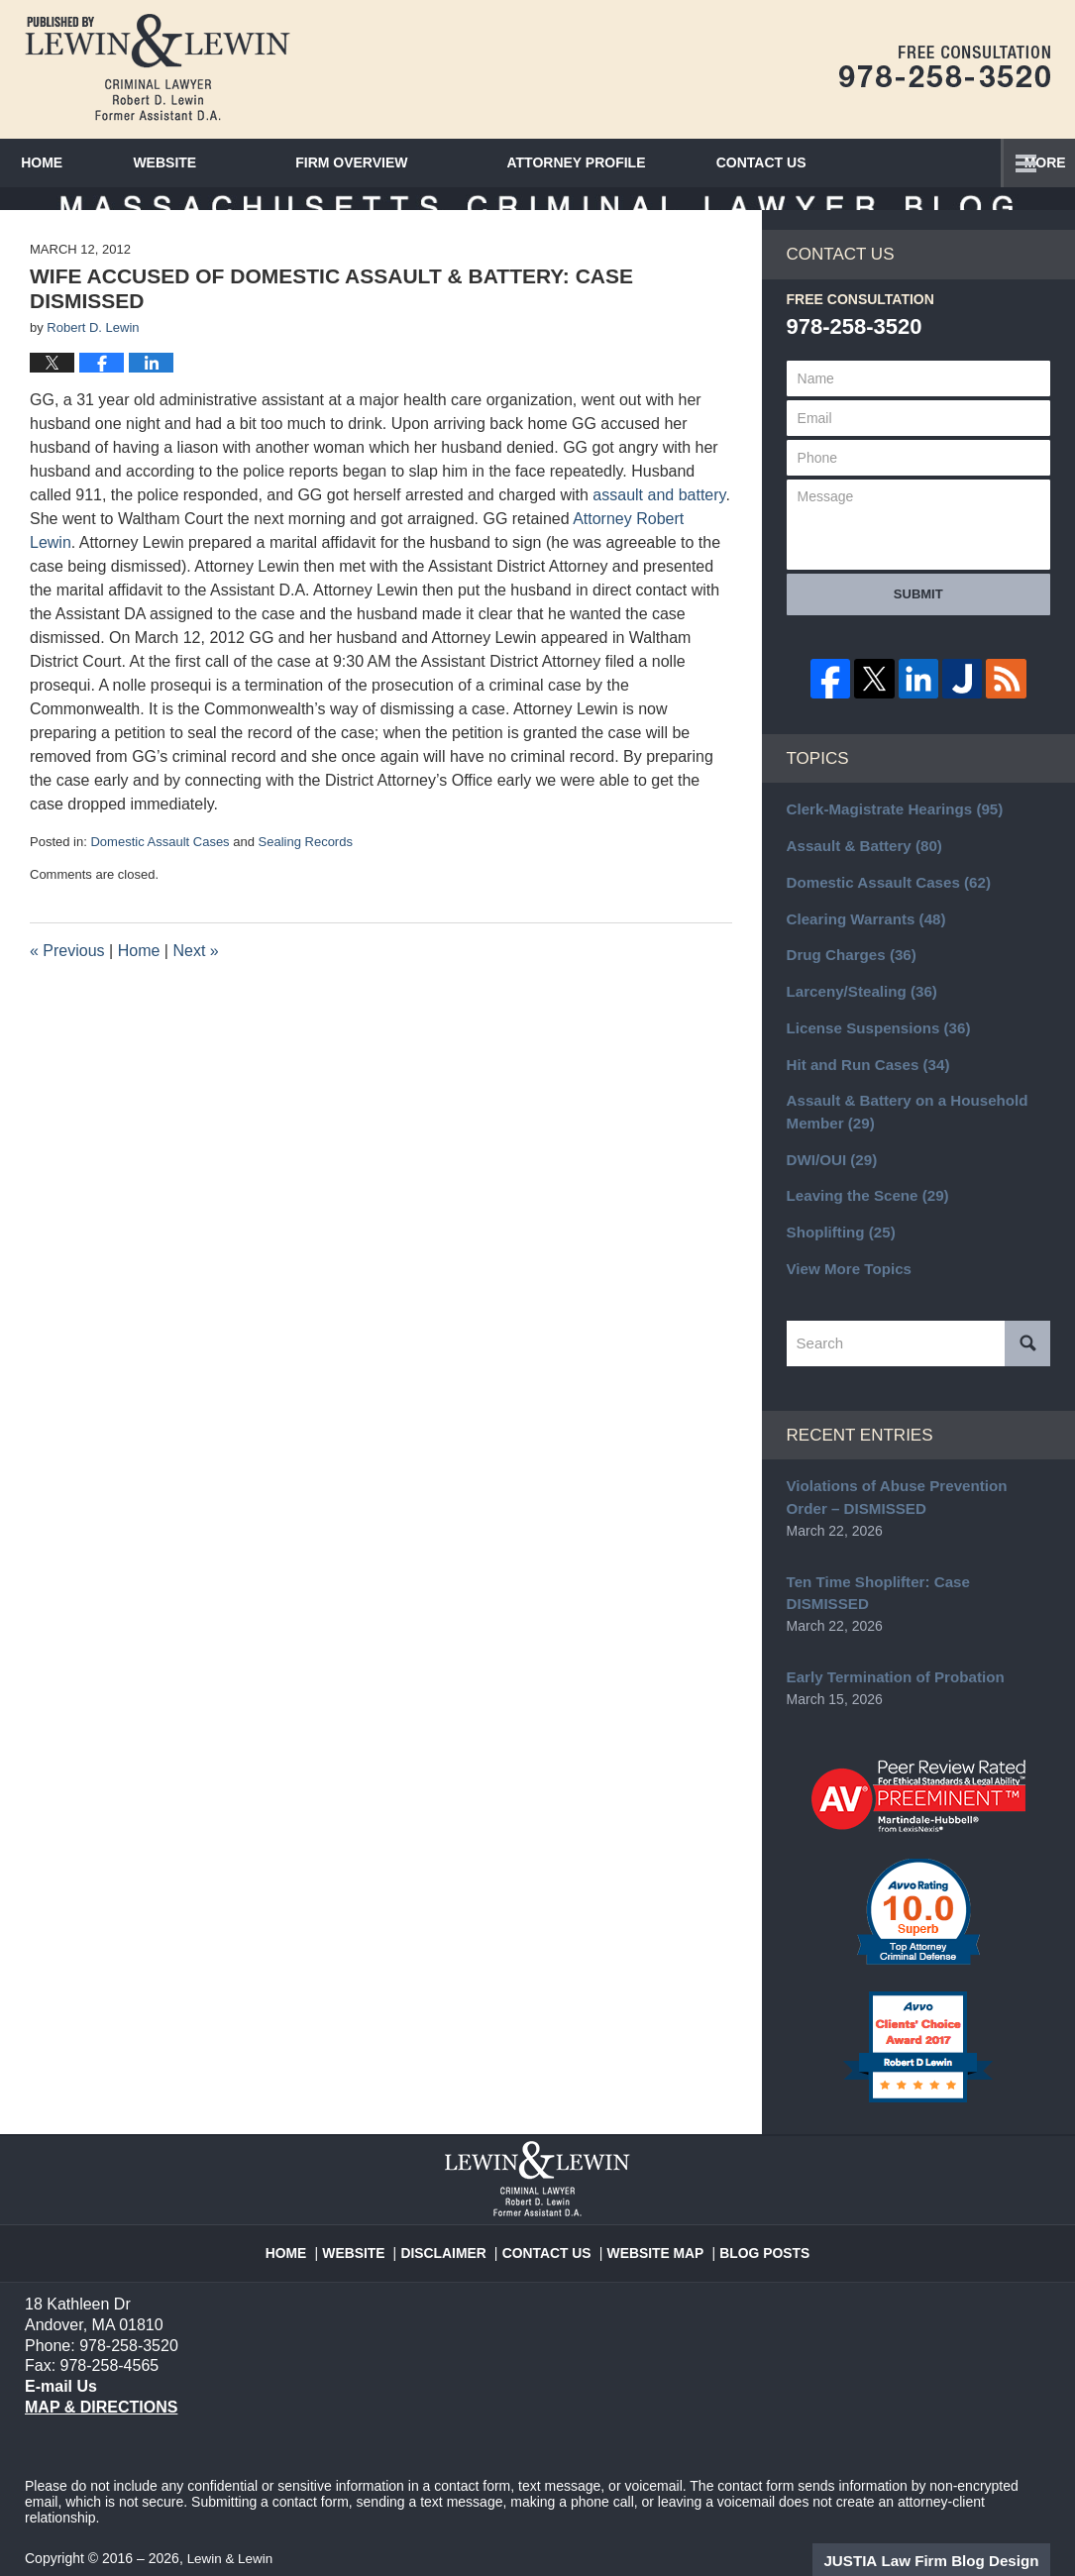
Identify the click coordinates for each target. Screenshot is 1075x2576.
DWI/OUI (829, 1173)
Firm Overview (409, 162)
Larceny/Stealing (856, 1013)
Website (222, 162)
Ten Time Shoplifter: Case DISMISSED (911, 1584)
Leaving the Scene (862, 1208)
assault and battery (658, 526)
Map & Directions (100, 2382)
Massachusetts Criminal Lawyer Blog (157, 67)
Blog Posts (752, 2219)
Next (195, 981)
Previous (67, 981)
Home (70, 162)
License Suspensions (872, 1048)
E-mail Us (59, 2361)
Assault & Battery (859, 875)
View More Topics (845, 1277)
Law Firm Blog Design (955, 2535)
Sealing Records (306, 873)
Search (1027, 1350)
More (1032, 162)
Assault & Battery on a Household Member (899, 1128)
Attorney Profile (633, 162)
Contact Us (552, 2219)
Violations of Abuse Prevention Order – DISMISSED (915, 1502)
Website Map (652, 2219)
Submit (918, 624)
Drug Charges (847, 979)
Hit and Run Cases (862, 1083)
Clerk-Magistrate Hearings (887, 840)
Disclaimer (456, 2219)
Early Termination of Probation (888, 1656)
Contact (847, 162)
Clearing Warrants (860, 944)
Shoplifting (837, 1242)
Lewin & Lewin (231, 2533)
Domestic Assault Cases (159, 873)
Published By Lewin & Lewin (944, 66)
